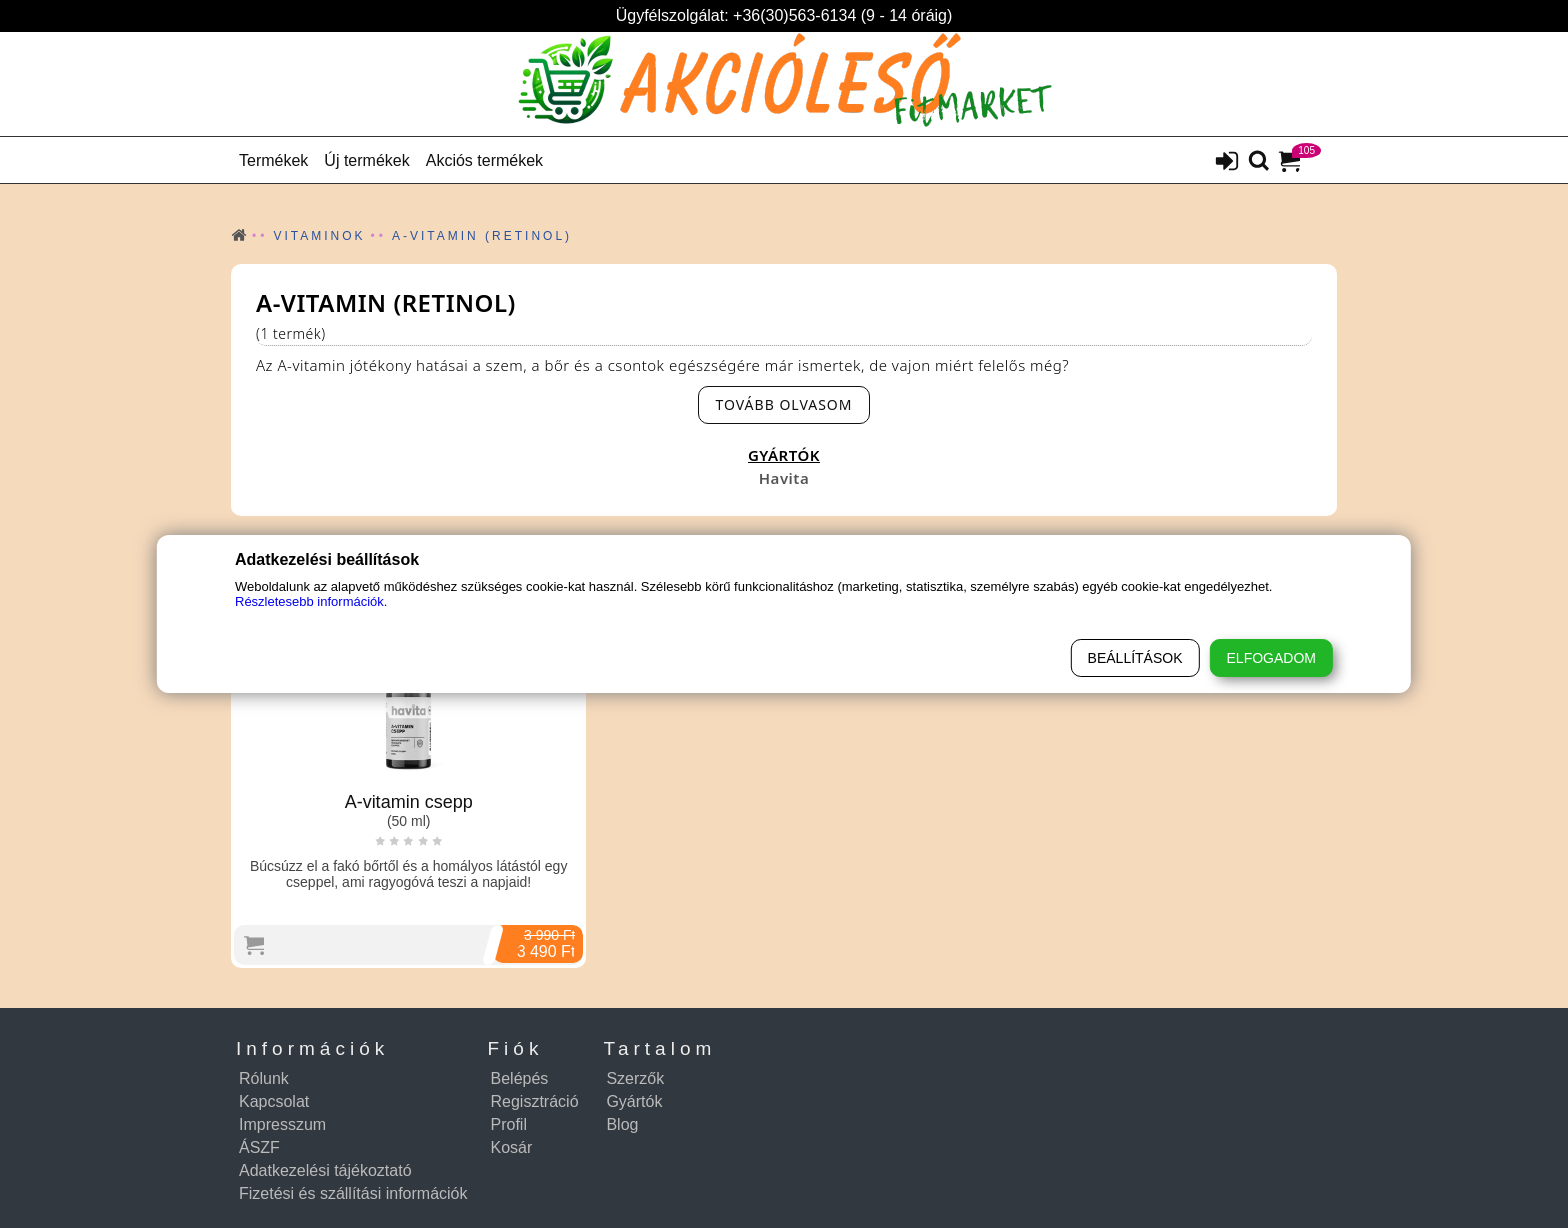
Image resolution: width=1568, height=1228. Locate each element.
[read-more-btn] (783, 405)
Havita (784, 478)
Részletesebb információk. (311, 601)
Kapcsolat (274, 1101)
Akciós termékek (484, 160)
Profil (509, 1124)
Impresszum (282, 1124)
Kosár (512, 1147)
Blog (622, 1124)
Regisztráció (535, 1101)
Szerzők (635, 1078)
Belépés (520, 1078)
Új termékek (366, 160)
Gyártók (634, 1101)
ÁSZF (259, 1147)
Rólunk (264, 1078)
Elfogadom (1271, 658)
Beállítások (1135, 658)
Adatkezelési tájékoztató (325, 1170)
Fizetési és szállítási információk (353, 1193)
